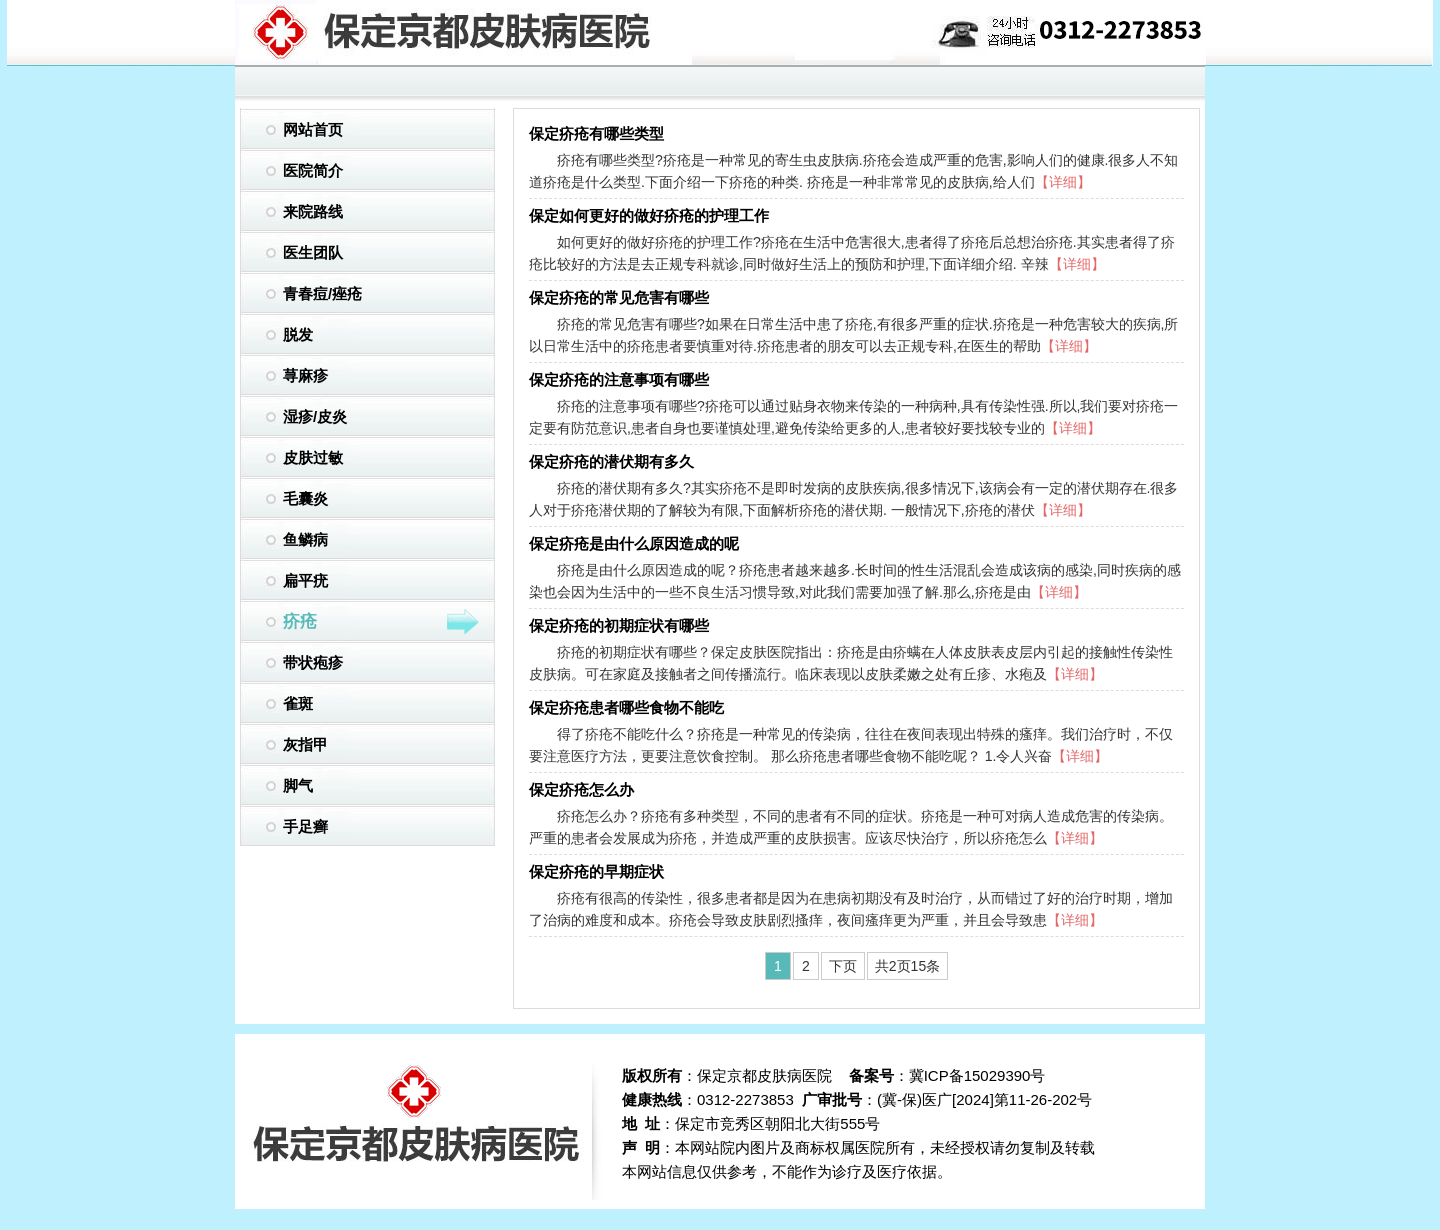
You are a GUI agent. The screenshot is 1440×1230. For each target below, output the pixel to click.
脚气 (298, 785)
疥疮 (381, 622)
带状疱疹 (313, 662)
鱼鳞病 (305, 539)
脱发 (298, 334)
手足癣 (305, 826)
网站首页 (313, 129)
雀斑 (298, 703)
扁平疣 (305, 580)
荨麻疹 (305, 375)
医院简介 (313, 170)
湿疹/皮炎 (315, 416)
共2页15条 (907, 966)
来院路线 (313, 211)
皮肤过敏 (313, 457)
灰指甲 (305, 744)
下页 (843, 966)
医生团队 (313, 252)
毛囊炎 (305, 498)
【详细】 (1063, 182)
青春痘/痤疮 (322, 293)
